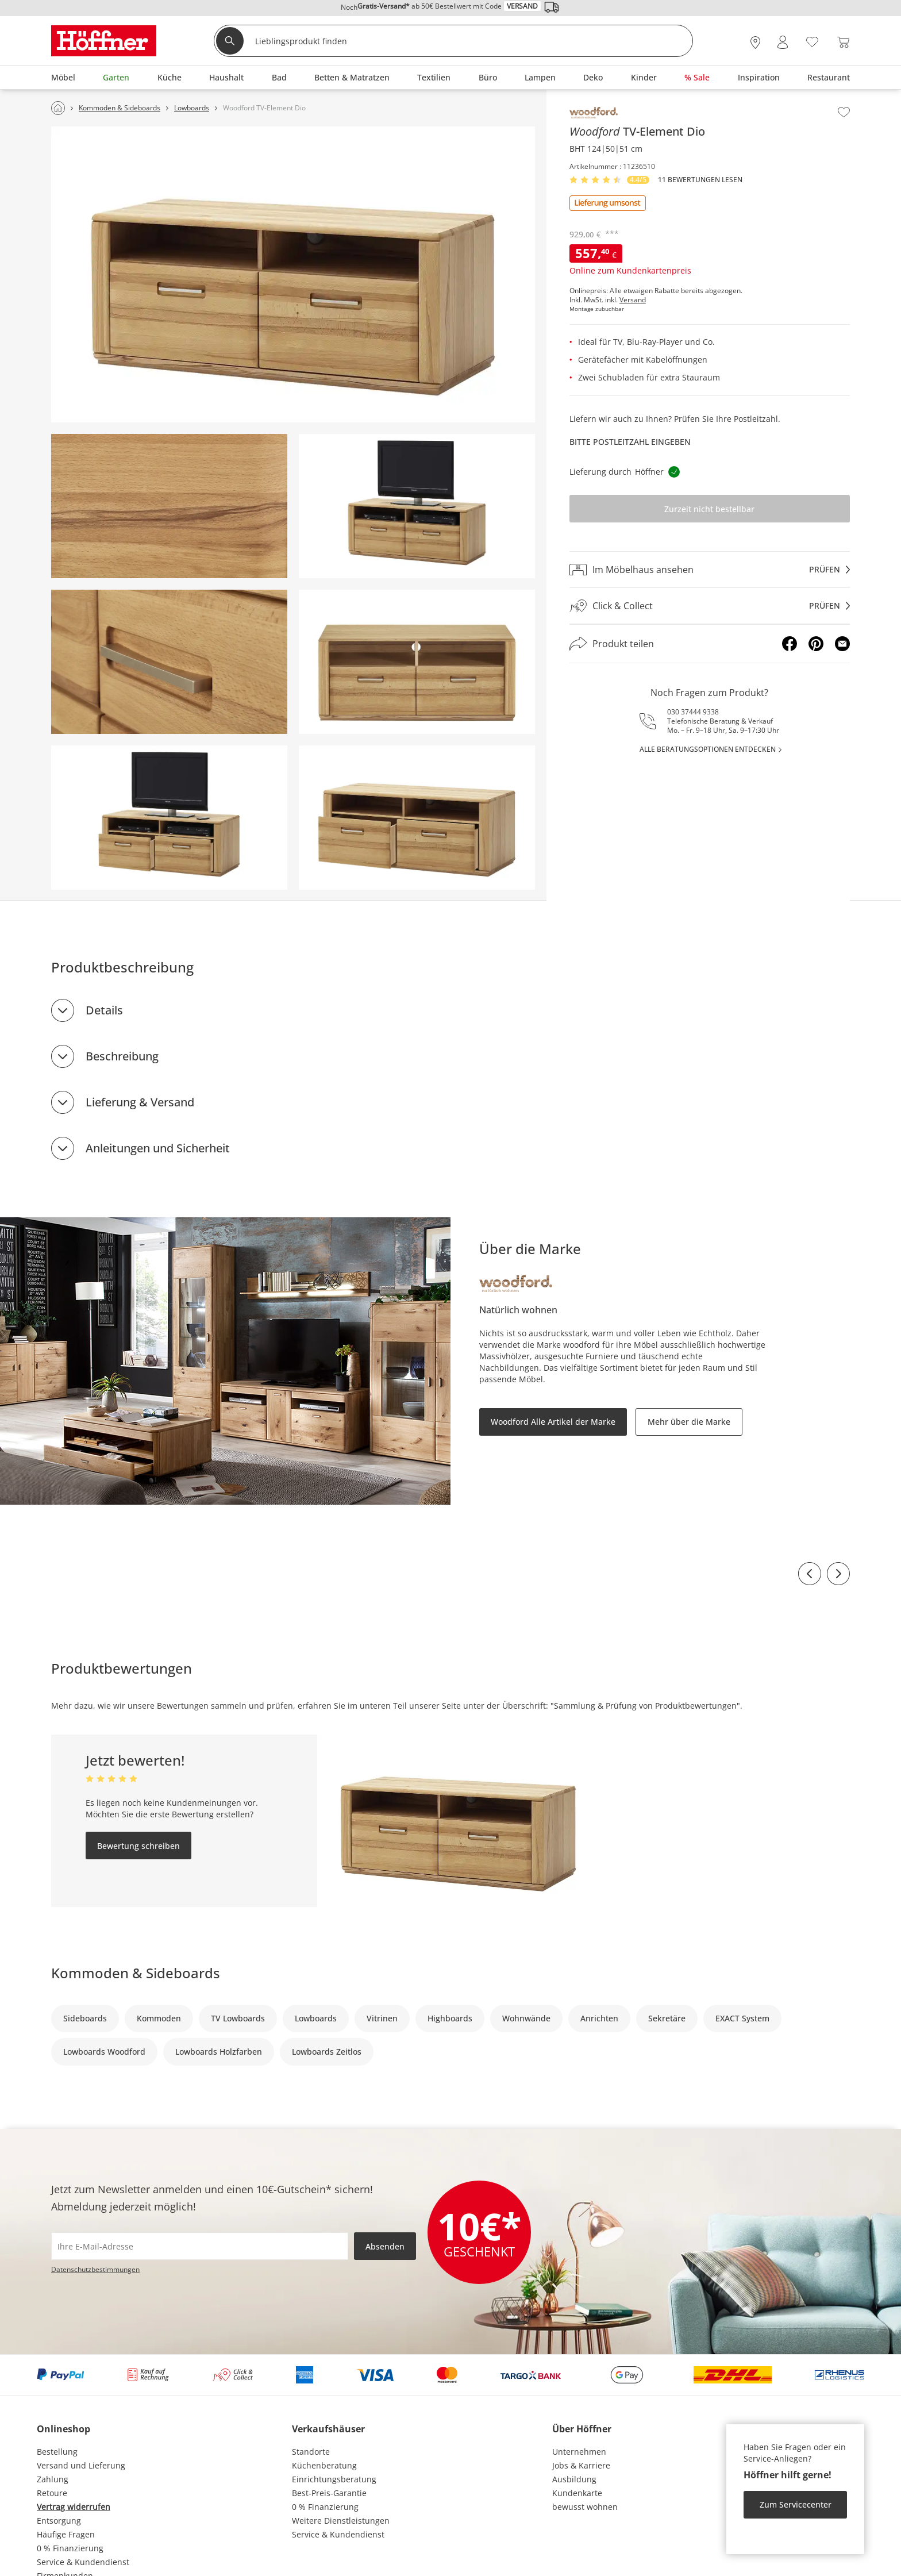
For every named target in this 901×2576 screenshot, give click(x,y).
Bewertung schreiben (138, 1845)
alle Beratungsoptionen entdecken (708, 749)
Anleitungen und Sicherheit (158, 1148)
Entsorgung (59, 2520)
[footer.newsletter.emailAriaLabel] (199, 2246)
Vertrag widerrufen (73, 2506)
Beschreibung (122, 1056)
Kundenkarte (577, 2492)
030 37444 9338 (693, 712)
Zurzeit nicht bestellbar (709, 508)
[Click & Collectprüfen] (709, 606)
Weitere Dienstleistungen (341, 2520)
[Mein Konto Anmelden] (782, 42)
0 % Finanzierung (70, 2548)
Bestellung (57, 2451)
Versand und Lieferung (81, 2465)
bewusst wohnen (585, 2506)
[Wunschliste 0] (812, 41)
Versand (632, 300)
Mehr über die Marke (689, 1421)
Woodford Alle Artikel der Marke (553, 1421)
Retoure (52, 2492)
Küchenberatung (324, 2465)
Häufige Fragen (66, 2534)
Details (104, 1010)
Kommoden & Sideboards (135, 1972)
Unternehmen (579, 2451)
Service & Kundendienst (83, 2561)
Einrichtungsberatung (334, 2479)
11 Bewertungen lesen (700, 179)
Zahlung (52, 2479)
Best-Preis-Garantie (329, 2492)
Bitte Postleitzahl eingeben (630, 441)
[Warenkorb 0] (843, 42)
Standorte (311, 2451)
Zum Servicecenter (795, 2504)
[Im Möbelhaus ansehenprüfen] (709, 569)
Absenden (385, 2246)
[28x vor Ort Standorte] (755, 42)
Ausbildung (574, 2479)
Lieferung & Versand (140, 1102)
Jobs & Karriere (581, 2465)
